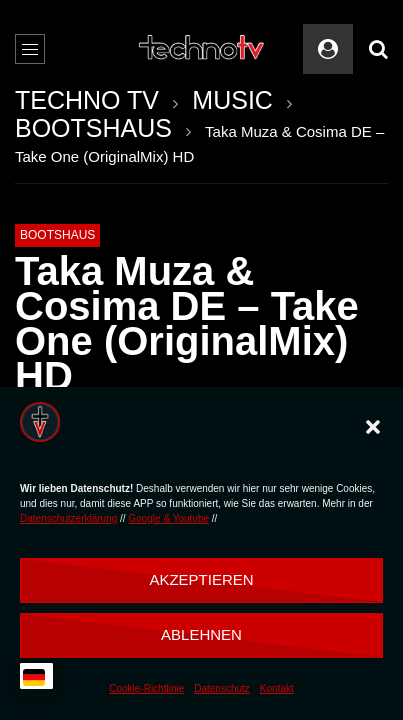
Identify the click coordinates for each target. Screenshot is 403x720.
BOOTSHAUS (93, 128)
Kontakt (277, 688)
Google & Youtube (168, 518)
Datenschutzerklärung (68, 518)
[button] (373, 427)
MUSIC (232, 100)
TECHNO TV (87, 100)
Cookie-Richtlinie (146, 688)
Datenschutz (222, 688)
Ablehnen (201, 634)
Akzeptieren (201, 579)
